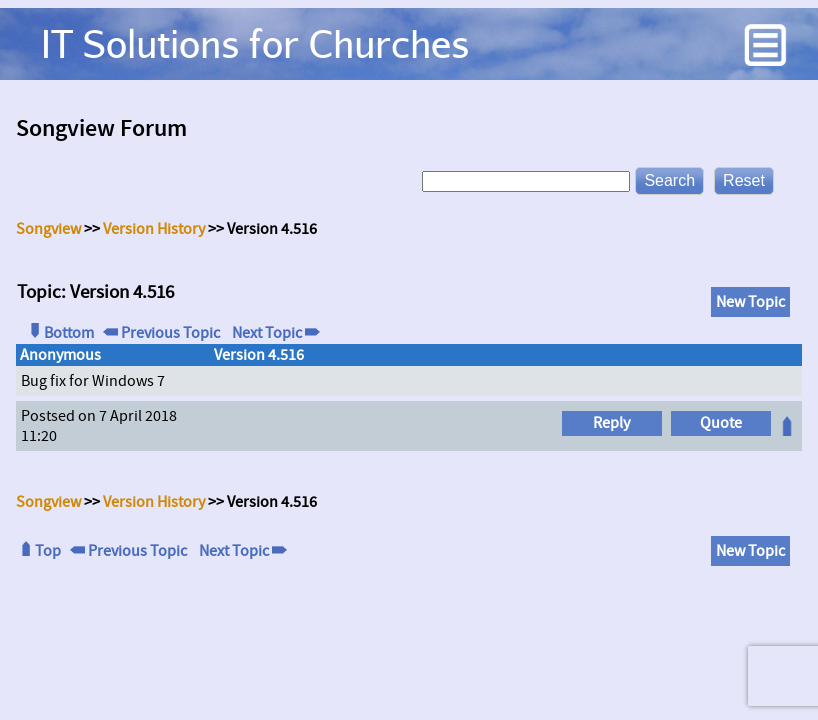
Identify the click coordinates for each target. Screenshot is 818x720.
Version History (154, 229)
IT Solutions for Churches (255, 43)
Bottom (60, 333)
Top (39, 551)
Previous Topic (161, 333)
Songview (48, 229)
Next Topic (274, 333)
